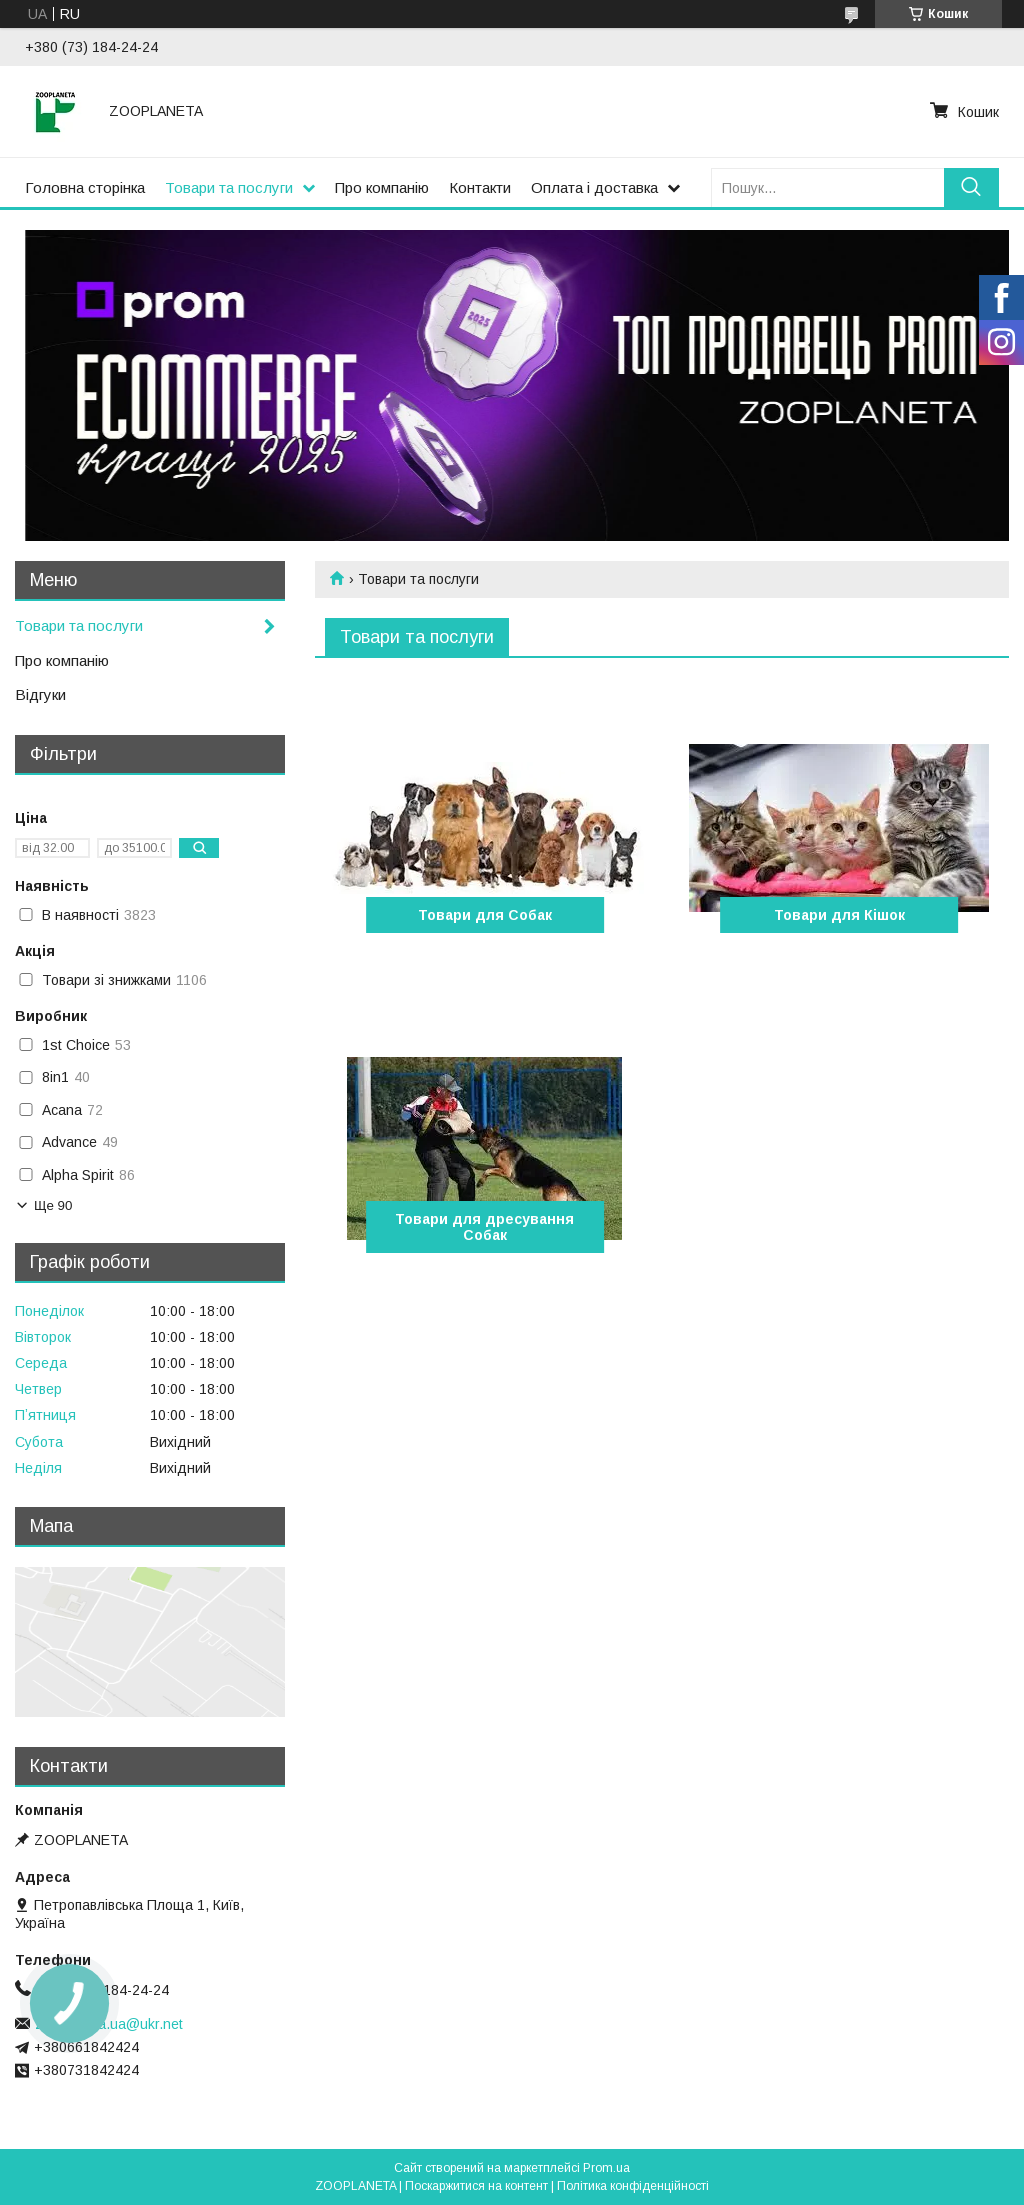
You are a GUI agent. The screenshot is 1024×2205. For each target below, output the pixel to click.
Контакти (480, 187)
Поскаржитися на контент (476, 2186)
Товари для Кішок (839, 915)
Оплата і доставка (594, 187)
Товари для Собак (485, 915)
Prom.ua (606, 2168)
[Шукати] (971, 187)
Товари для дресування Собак (484, 1227)
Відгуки (40, 694)
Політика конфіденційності (633, 2186)
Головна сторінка (85, 187)
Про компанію (382, 187)
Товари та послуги (229, 187)
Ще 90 (53, 1205)
